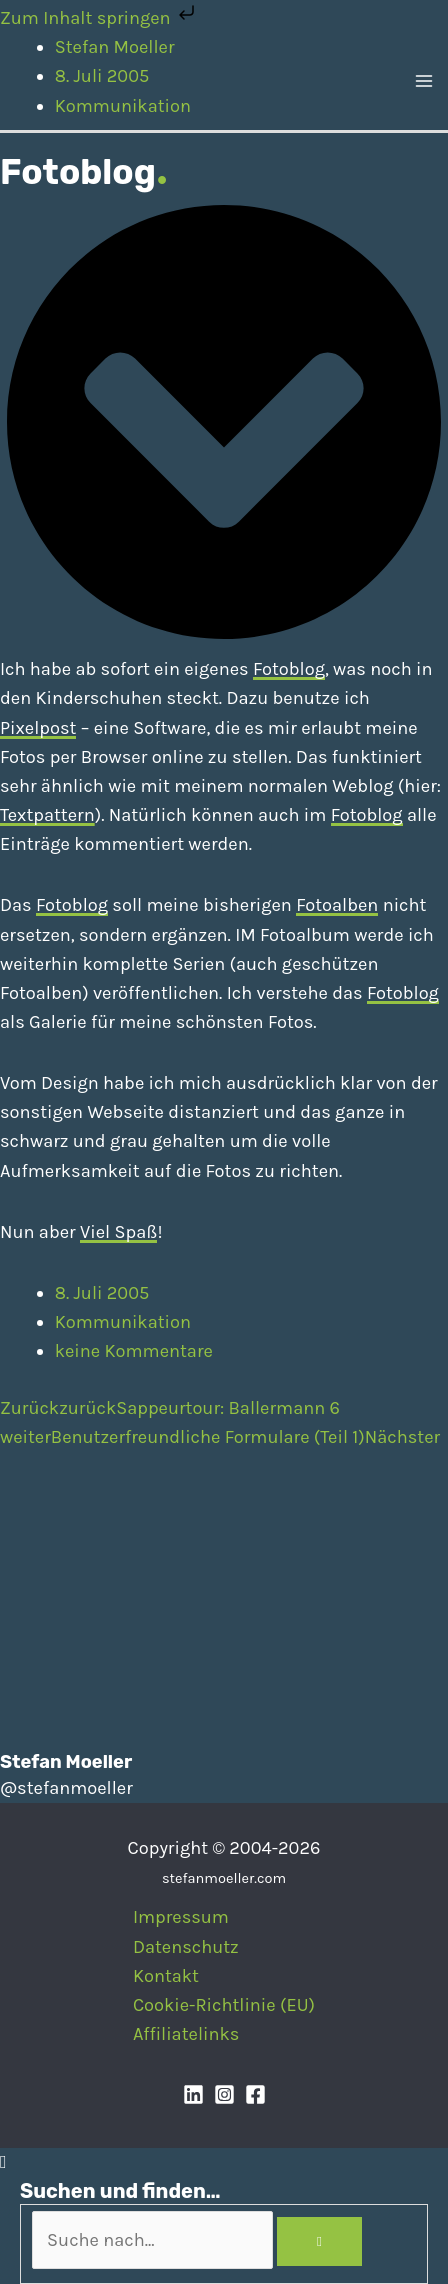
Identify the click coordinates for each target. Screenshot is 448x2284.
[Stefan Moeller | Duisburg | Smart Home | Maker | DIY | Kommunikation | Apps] (30, 80)
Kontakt (166, 1976)
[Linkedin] (193, 2094)
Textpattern (47, 815)
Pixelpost (38, 728)
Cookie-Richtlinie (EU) (224, 2005)
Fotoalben (337, 905)
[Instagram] (224, 2094)
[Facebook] (255, 2094)
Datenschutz (186, 1947)
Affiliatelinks (186, 2034)
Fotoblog (289, 669)
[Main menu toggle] (424, 81)
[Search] (319, 2242)
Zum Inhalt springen (99, 18)
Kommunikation (123, 1322)
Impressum (181, 1917)
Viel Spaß (118, 1232)
